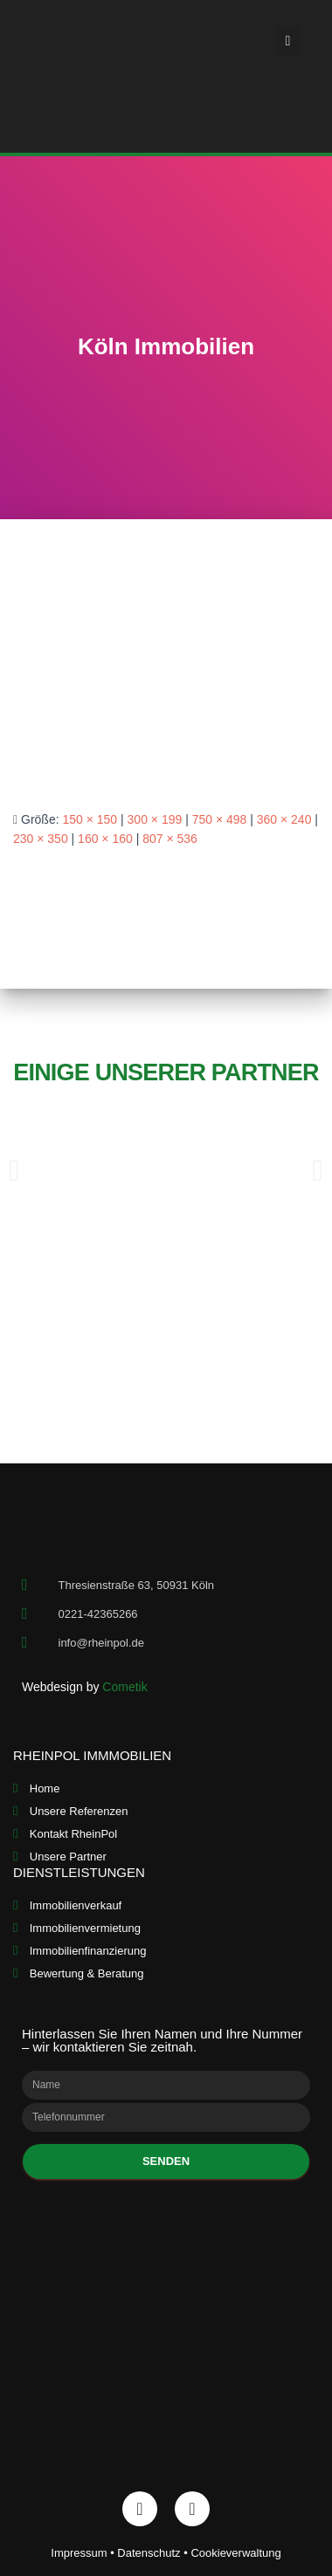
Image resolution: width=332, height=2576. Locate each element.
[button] (287, 41)
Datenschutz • (153, 2552)
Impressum (79, 2552)
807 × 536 (169, 839)
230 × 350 (40, 839)
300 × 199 (155, 819)
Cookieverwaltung (235, 2552)
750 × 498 (219, 819)
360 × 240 (284, 819)
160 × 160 (105, 839)
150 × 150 (89, 819)
